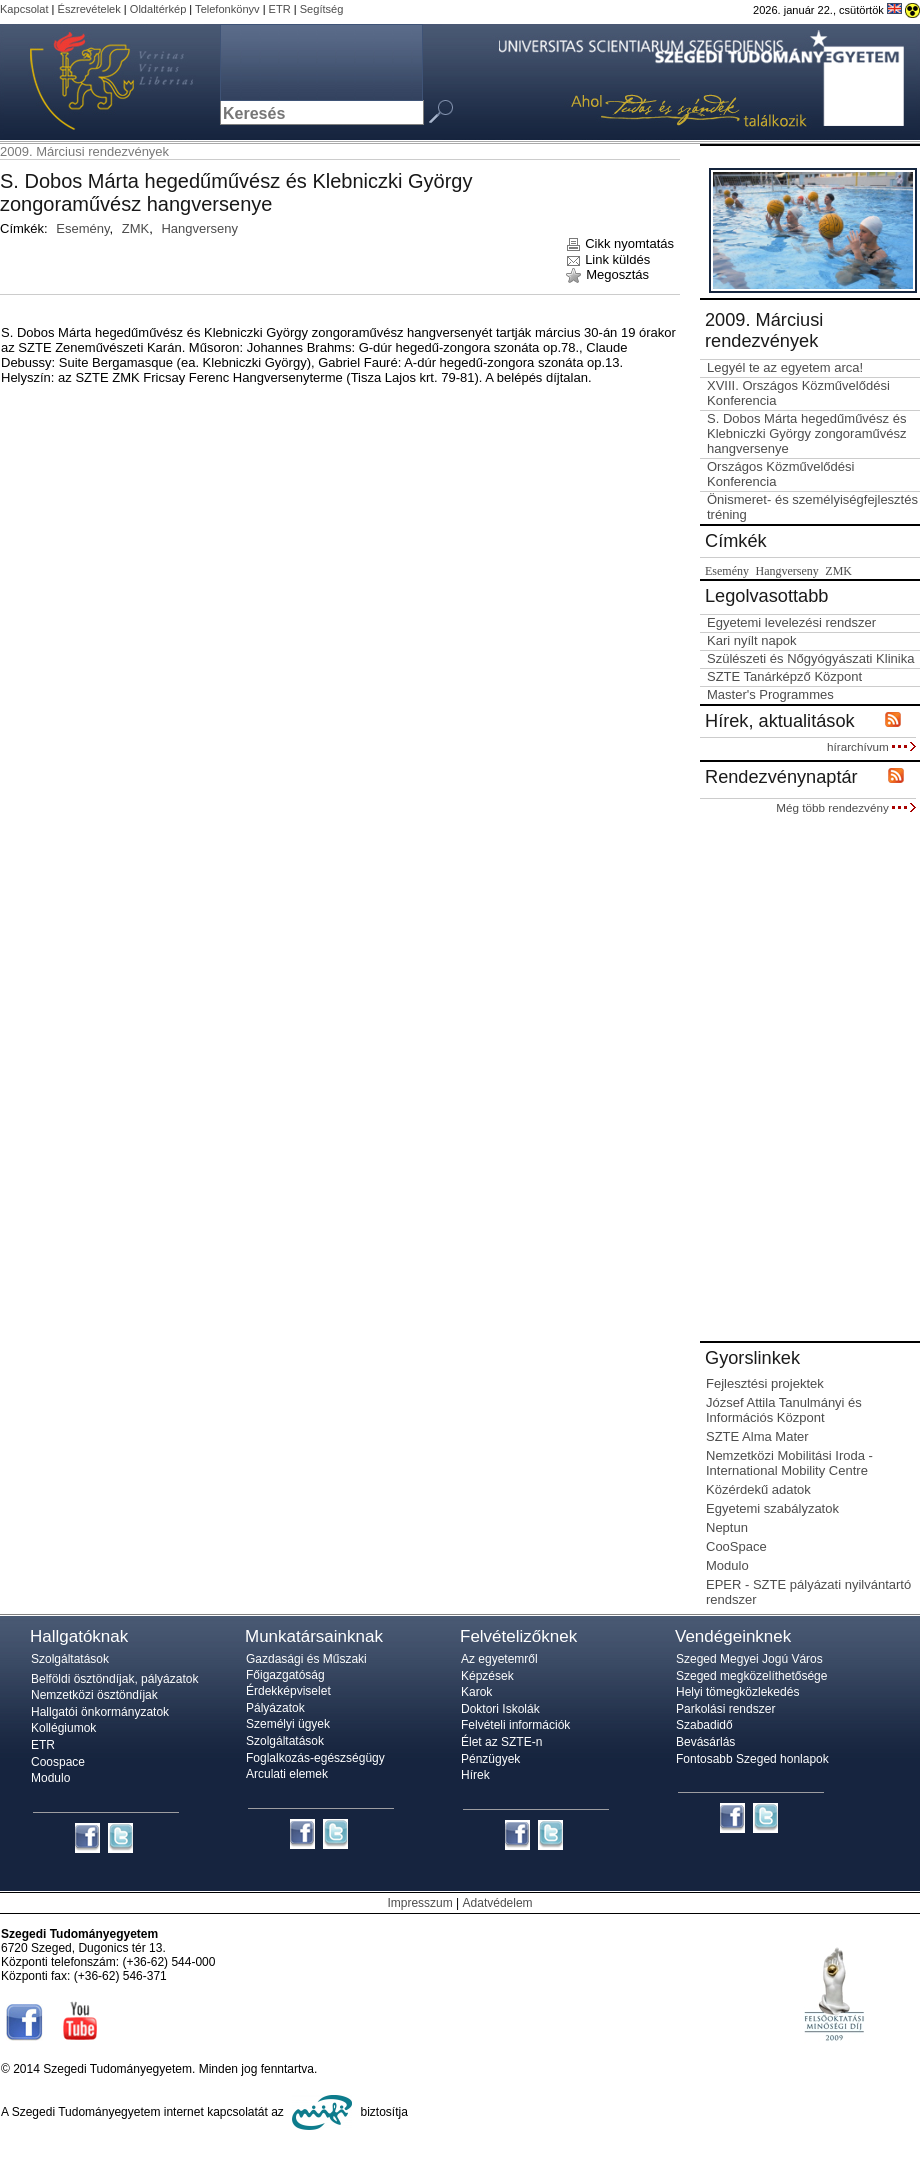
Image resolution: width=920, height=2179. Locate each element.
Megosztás (607, 274)
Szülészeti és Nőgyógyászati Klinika (810, 658)
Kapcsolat (24, 9)
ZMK (135, 228)
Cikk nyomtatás (619, 243)
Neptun (727, 1527)
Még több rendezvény (846, 807)
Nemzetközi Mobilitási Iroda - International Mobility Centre (789, 1463)
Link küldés (608, 259)
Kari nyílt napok (752, 640)
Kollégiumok (63, 1728)
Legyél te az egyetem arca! (785, 367)
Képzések (487, 1676)
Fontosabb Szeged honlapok (752, 1759)
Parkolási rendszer (725, 1709)
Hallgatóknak (79, 1636)
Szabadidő (704, 1725)
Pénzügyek (490, 1759)
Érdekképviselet (288, 1691)
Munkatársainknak (314, 1636)
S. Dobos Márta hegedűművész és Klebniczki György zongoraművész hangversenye (806, 433)
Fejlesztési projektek (765, 1383)
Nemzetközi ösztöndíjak (94, 1695)
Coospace (58, 1762)
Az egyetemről (499, 1659)
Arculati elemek (287, 1774)
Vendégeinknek (733, 1636)
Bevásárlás (705, 1742)
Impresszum (419, 1903)
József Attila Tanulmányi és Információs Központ (784, 1410)
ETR (280, 9)
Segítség (322, 9)
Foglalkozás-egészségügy (315, 1758)
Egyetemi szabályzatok (772, 1508)
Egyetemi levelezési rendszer (791, 622)
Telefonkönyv (227, 9)
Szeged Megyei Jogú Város (749, 1659)
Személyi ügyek (288, 1724)
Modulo (727, 1565)
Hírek (475, 1775)
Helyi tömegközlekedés (737, 1692)
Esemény (82, 228)
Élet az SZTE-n (501, 1742)
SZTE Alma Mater (757, 1436)
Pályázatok (275, 1708)
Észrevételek (89, 9)
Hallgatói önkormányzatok (100, 1712)
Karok (476, 1692)
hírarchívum (871, 746)
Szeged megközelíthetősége (751, 1676)
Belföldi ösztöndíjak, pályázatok (114, 1679)
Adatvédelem (498, 1903)
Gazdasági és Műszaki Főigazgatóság (306, 1667)
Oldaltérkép (158, 9)
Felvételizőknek (518, 1636)
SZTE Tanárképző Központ (784, 676)
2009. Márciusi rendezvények (84, 151)
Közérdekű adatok (758, 1489)
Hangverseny (199, 228)
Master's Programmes (770, 694)
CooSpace (736, 1546)
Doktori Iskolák (500, 1709)
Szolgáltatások (70, 1659)
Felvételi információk (515, 1725)
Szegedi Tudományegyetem (100, 82)
